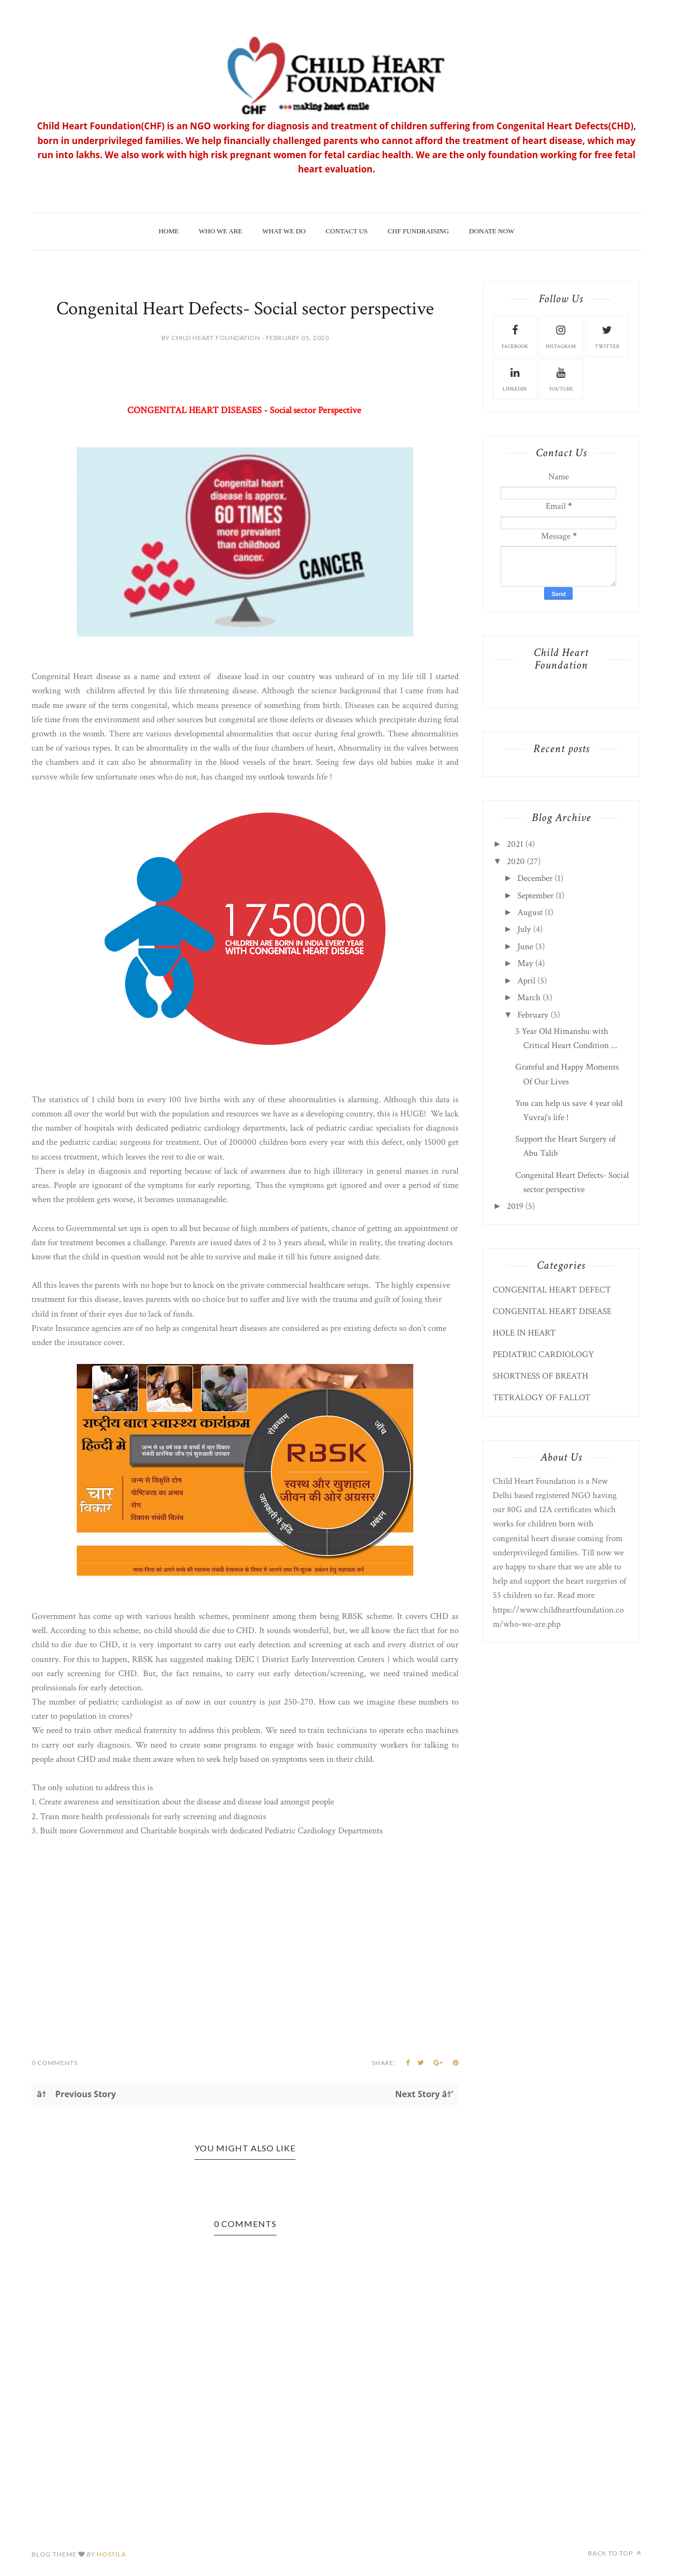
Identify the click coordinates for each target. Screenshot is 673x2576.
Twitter (607, 336)
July (524, 929)
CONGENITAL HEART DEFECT (552, 1290)
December (535, 878)
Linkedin (515, 378)
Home (169, 231)
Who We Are (220, 231)
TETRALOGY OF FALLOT (541, 1397)
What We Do (284, 231)
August (530, 912)
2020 (516, 861)
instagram (561, 336)
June (525, 946)
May (525, 963)
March (529, 997)
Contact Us (346, 231)
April (526, 981)
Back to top (614, 2553)
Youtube (561, 378)
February (532, 1015)
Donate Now (491, 231)
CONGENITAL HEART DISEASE (552, 1311)
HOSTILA (111, 2554)
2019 (515, 1206)
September (535, 895)
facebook (515, 336)
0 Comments (55, 2063)
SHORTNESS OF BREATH (540, 1376)
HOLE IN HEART (524, 1333)
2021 (515, 844)
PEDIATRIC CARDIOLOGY (543, 1354)
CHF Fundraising (418, 231)
